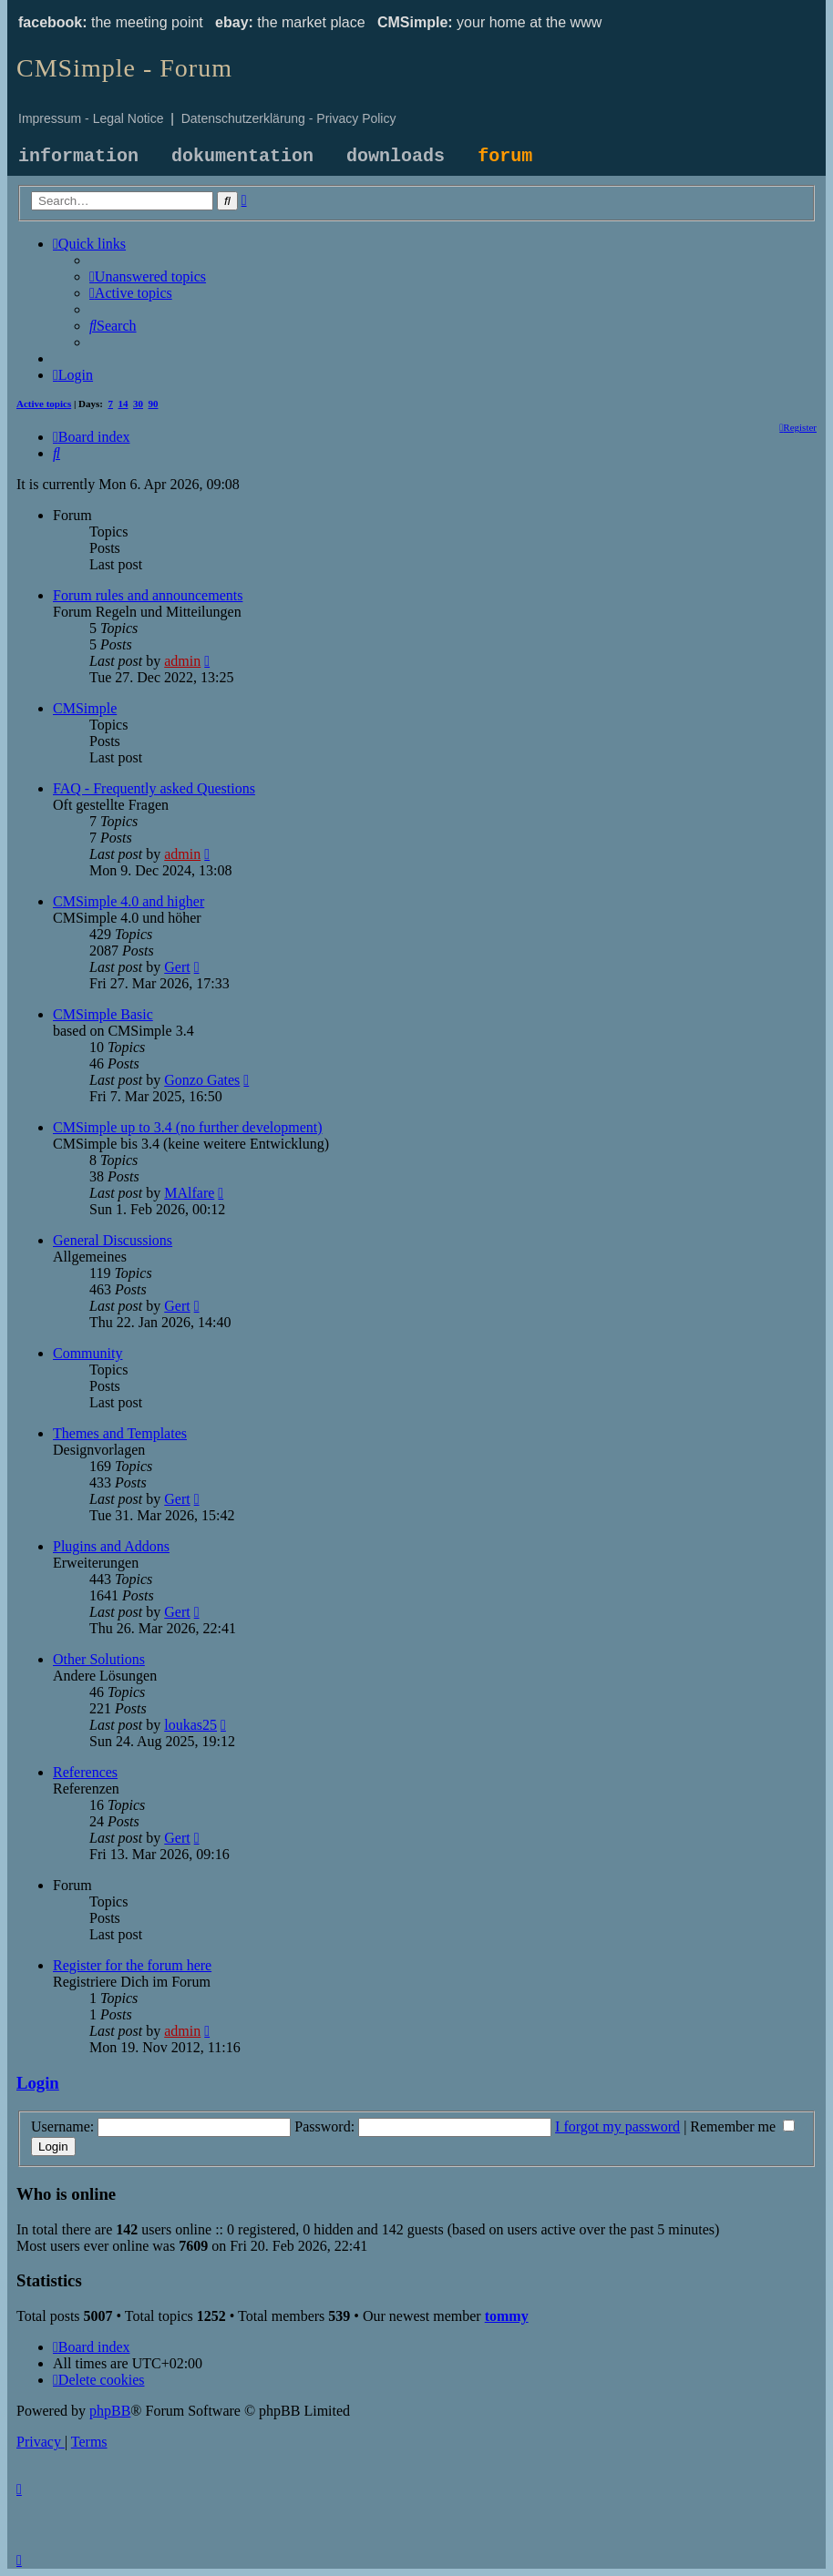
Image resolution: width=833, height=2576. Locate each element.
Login (37, 2082)
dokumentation (242, 156)
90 (154, 403)
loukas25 (190, 1725)
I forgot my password (617, 2126)
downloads (395, 156)
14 (123, 403)
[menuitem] (147, 276)
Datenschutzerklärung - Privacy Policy (288, 118)
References (85, 1772)
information (78, 156)
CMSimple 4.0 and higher (128, 901)
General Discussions (112, 1240)
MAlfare (189, 1193)
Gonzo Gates (202, 1080)
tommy (507, 2316)
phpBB (109, 2410)
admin (182, 661)
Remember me (742, 2126)
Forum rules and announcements (147, 595)
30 (138, 403)
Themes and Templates (120, 1433)
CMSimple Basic (103, 1014)
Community (87, 1353)
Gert (177, 967)
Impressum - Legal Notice (91, 118)
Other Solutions (99, 1659)
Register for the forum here (132, 1965)
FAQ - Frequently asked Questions (154, 788)
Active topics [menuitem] (43, 403)
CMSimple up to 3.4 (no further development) (188, 1127)
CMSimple (85, 708)
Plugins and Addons (111, 1546)
